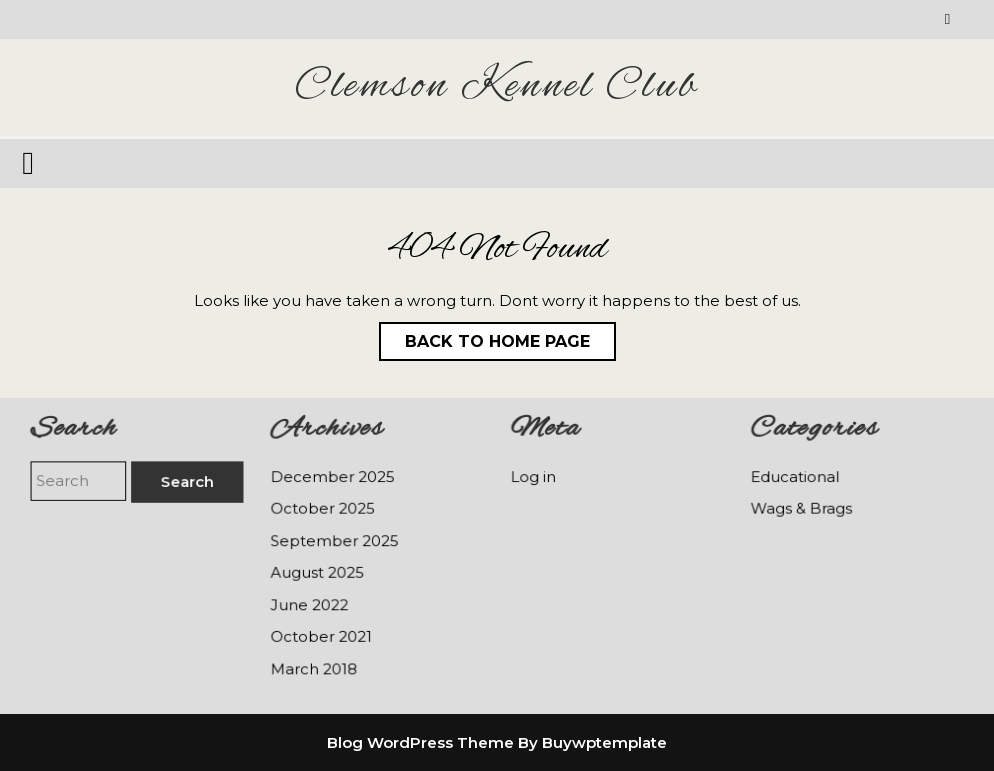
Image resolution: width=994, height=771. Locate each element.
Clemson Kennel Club (497, 87)
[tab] (30, 163)
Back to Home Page (484, 336)
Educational (795, 478)
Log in (534, 478)
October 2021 (322, 635)
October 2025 (323, 509)
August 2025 (318, 572)
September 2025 (335, 541)
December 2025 (333, 478)
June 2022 (310, 604)
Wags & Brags (802, 509)
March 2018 (314, 667)
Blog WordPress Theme (420, 742)
